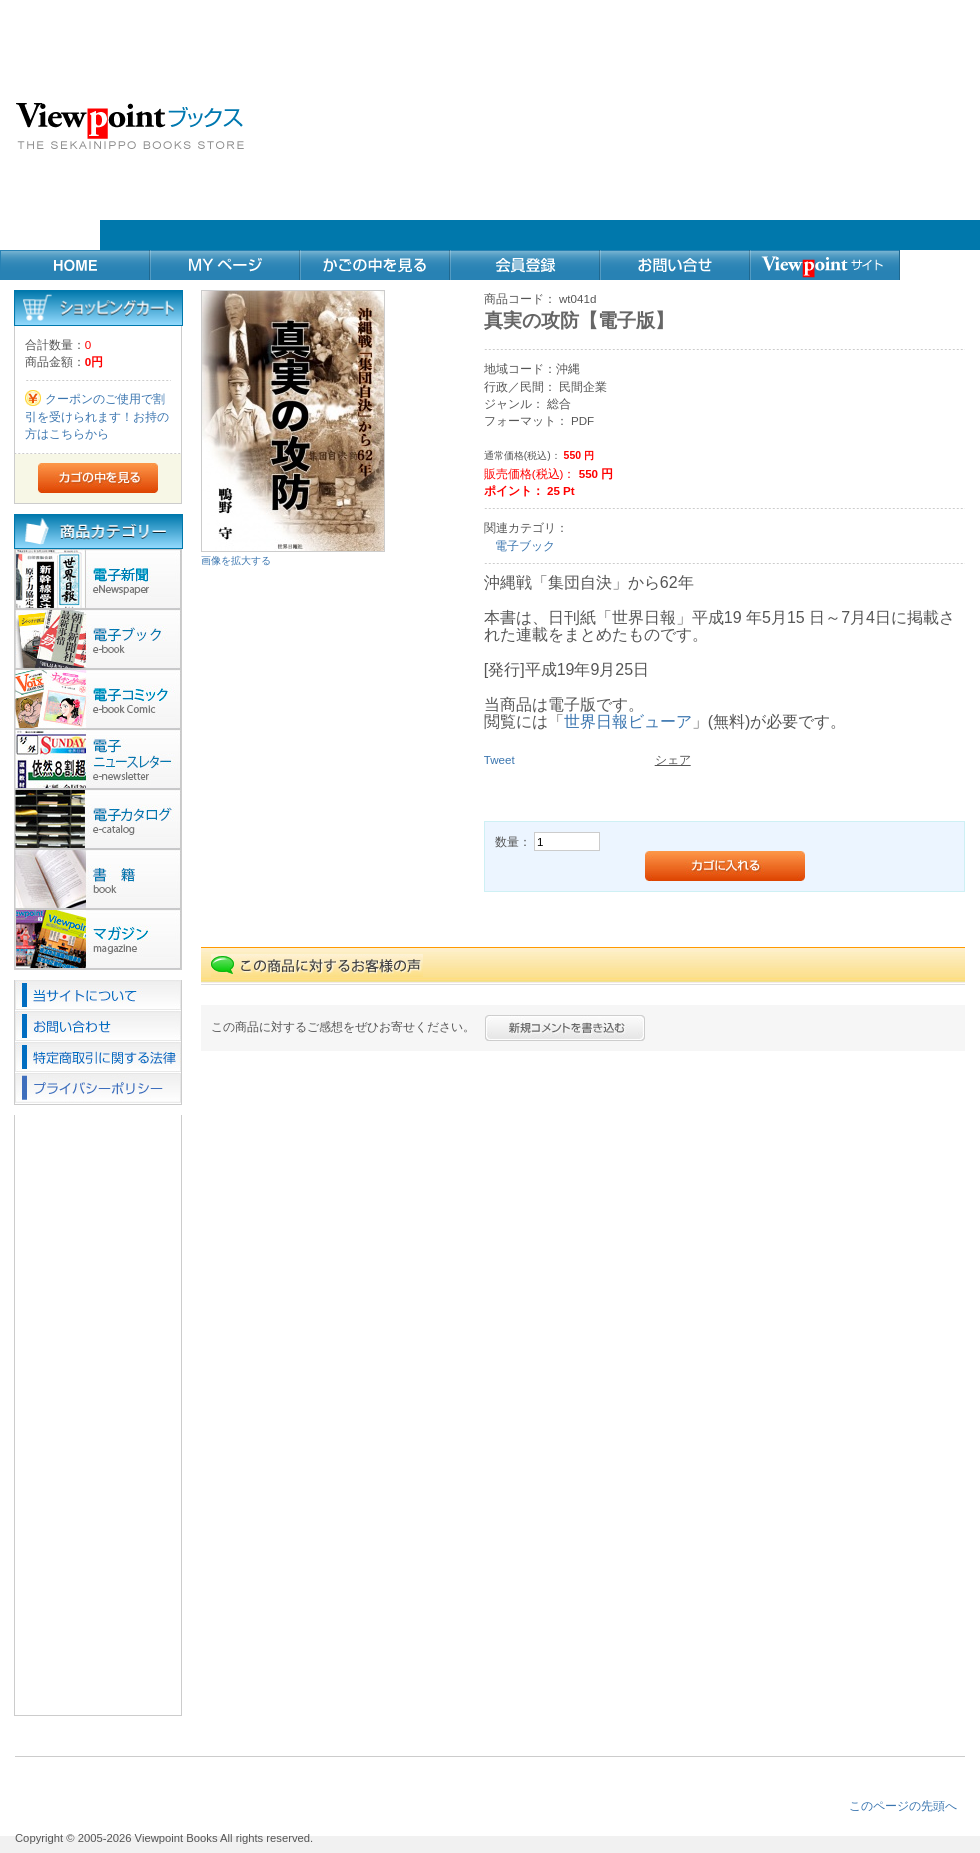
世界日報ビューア (628, 721)
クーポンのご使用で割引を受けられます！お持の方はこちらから (97, 416)
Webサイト (825, 265)
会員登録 (525, 265)
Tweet (499, 759)
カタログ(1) (98, 819)
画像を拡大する (236, 560)
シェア (673, 759)
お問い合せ (675, 265)
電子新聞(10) (98, 579)
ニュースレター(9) (98, 759)
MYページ (225, 265)
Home (75, 265)
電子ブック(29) (98, 639)
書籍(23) (98, 879)
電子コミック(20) (98, 699)
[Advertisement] (607, 125)
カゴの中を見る (375, 265)
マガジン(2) (98, 939)
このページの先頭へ (903, 1805)
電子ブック (525, 545)
